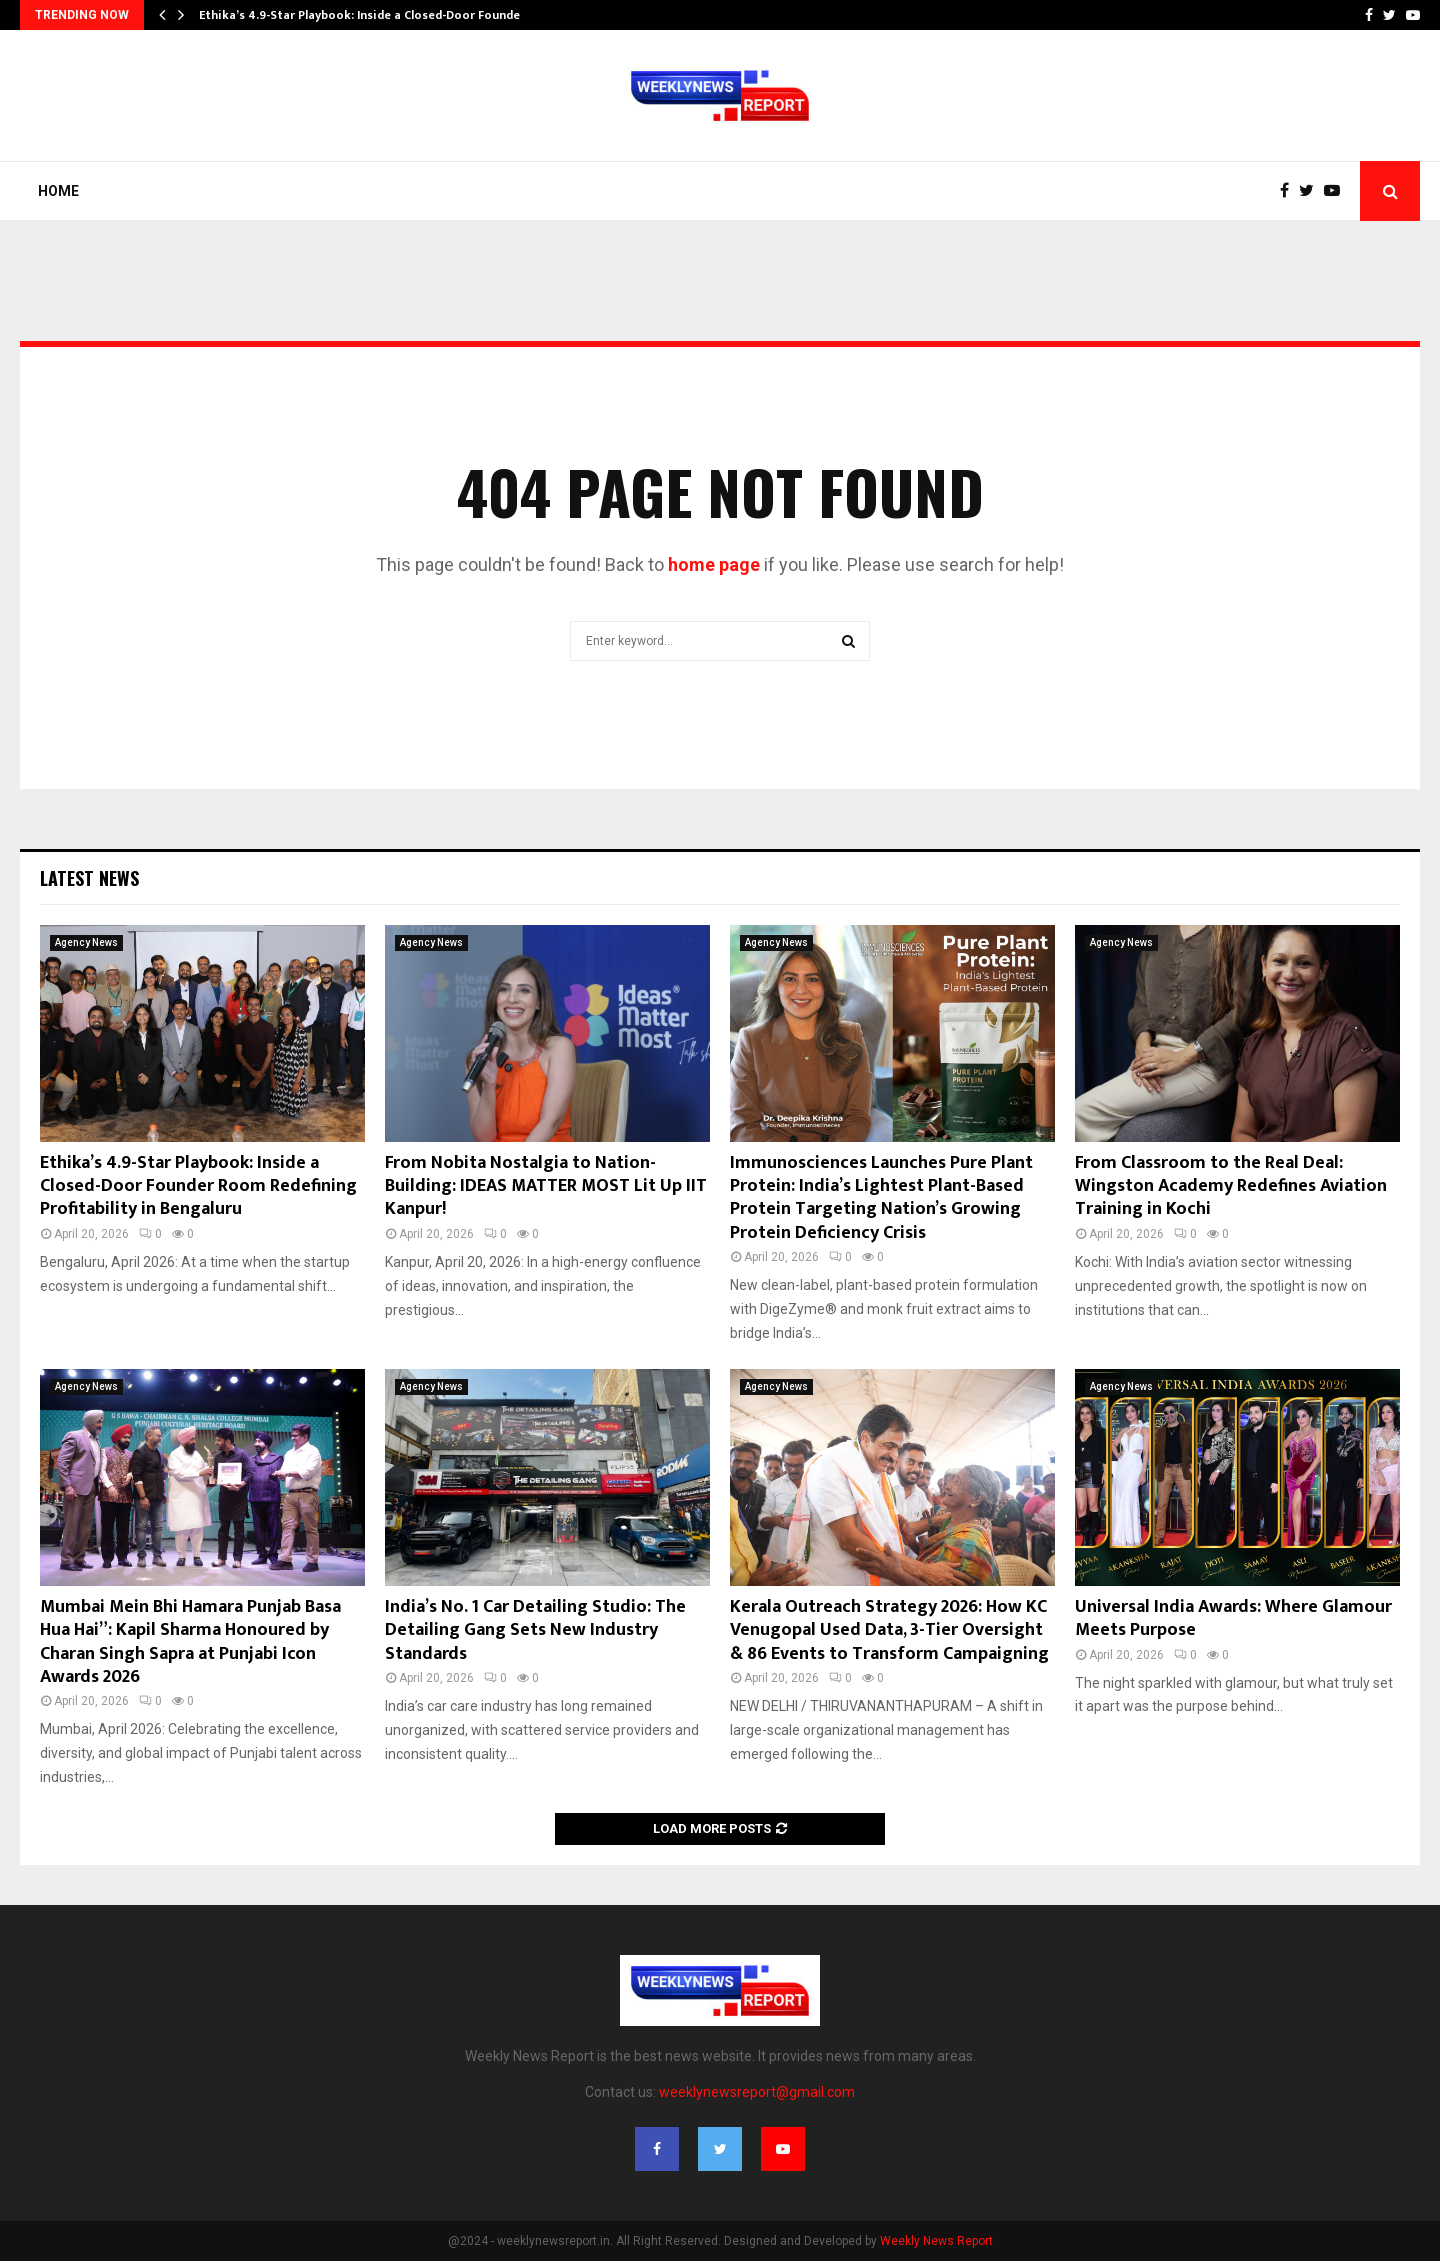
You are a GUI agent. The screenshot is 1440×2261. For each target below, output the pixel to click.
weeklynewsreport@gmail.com (757, 2092)
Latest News (89, 878)
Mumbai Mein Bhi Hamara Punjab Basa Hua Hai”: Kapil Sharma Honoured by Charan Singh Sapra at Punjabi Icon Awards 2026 (190, 1642)
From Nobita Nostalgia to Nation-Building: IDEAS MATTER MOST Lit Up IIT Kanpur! (546, 1186)
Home (58, 191)
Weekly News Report (936, 2241)
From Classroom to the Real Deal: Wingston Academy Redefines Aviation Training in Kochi (1231, 1186)
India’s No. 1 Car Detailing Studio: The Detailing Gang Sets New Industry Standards (535, 1630)
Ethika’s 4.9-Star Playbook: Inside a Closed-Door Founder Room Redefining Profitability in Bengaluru (198, 1186)
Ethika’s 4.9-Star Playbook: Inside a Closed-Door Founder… (366, 15)
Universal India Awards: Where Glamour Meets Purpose (1233, 1618)
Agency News (86, 942)
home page (714, 564)
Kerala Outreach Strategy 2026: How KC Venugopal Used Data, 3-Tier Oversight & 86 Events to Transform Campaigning (889, 1630)
